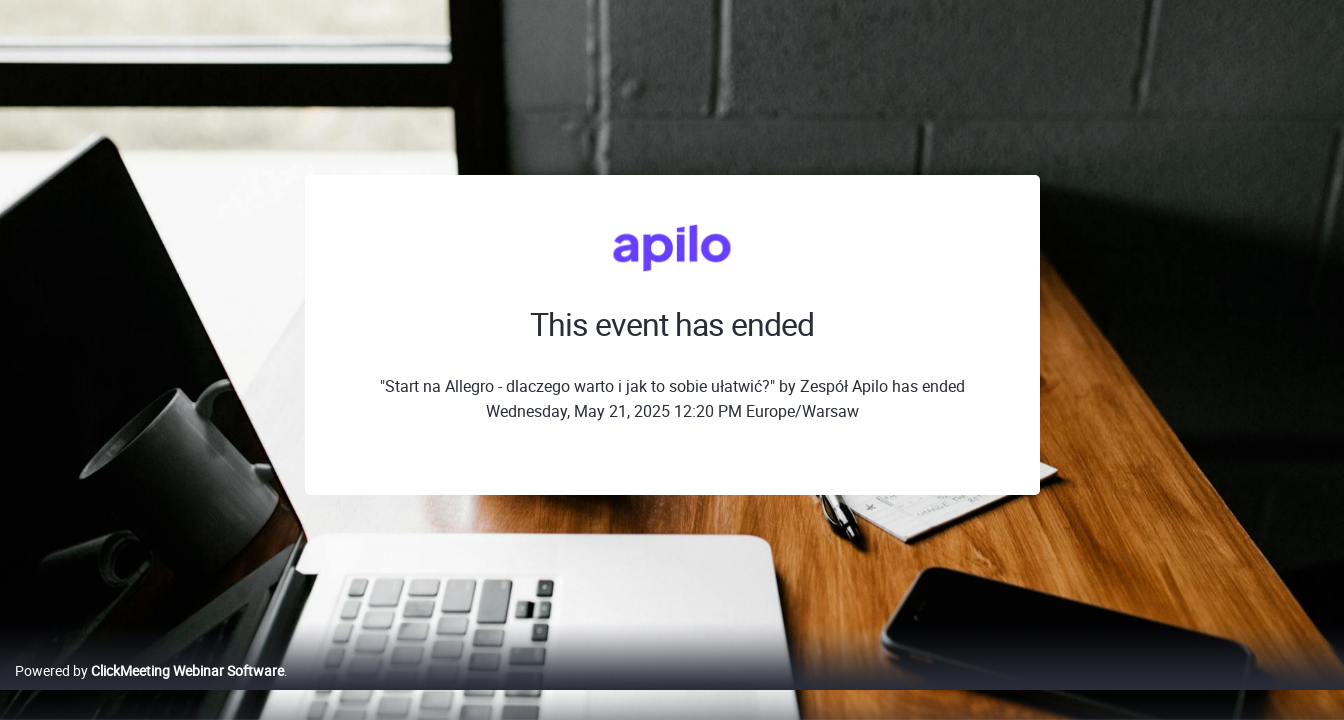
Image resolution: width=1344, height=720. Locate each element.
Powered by (149, 691)
